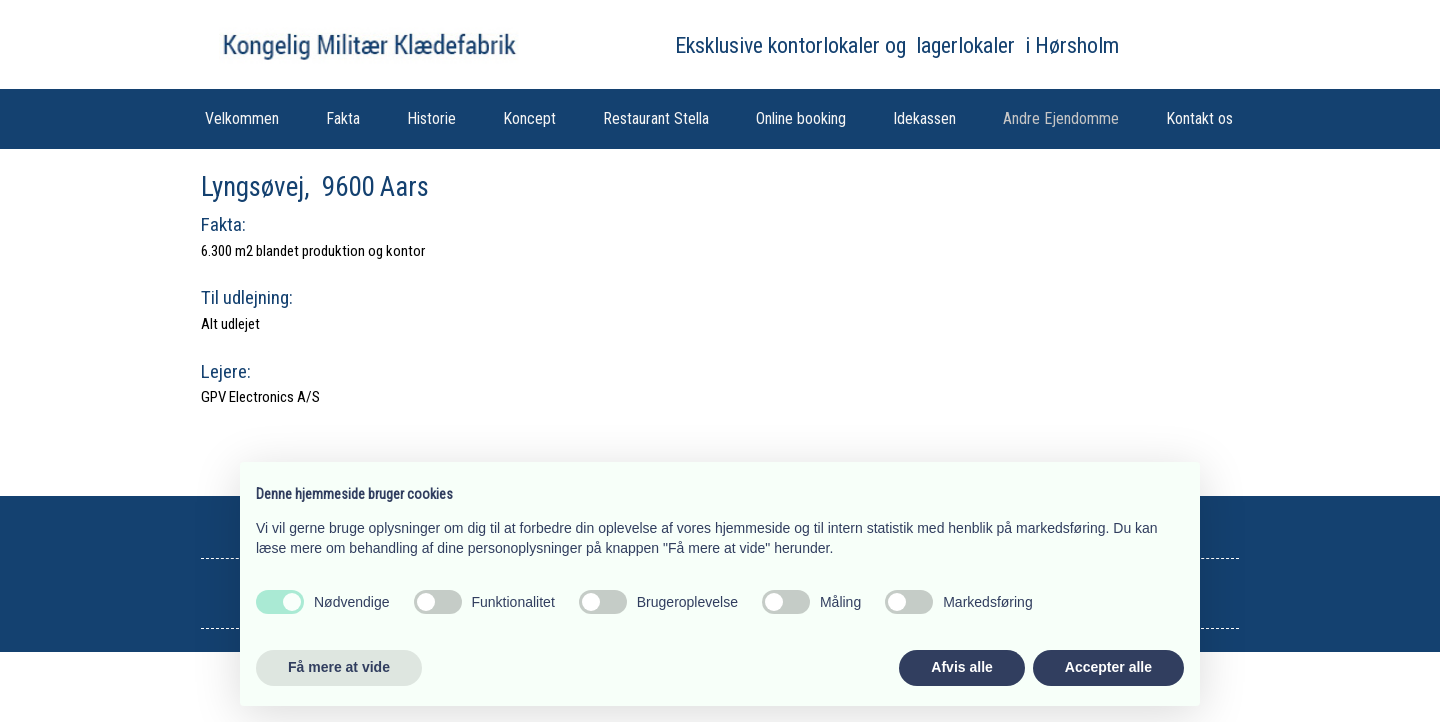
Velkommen (242, 118)
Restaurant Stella (656, 118)
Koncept (529, 118)
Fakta (343, 118)
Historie (431, 118)
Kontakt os (1199, 118)
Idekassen (924, 118)
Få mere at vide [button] (339, 667)
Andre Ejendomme (1061, 118)
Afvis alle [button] (961, 667)
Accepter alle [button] (1108, 667)
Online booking (801, 118)
